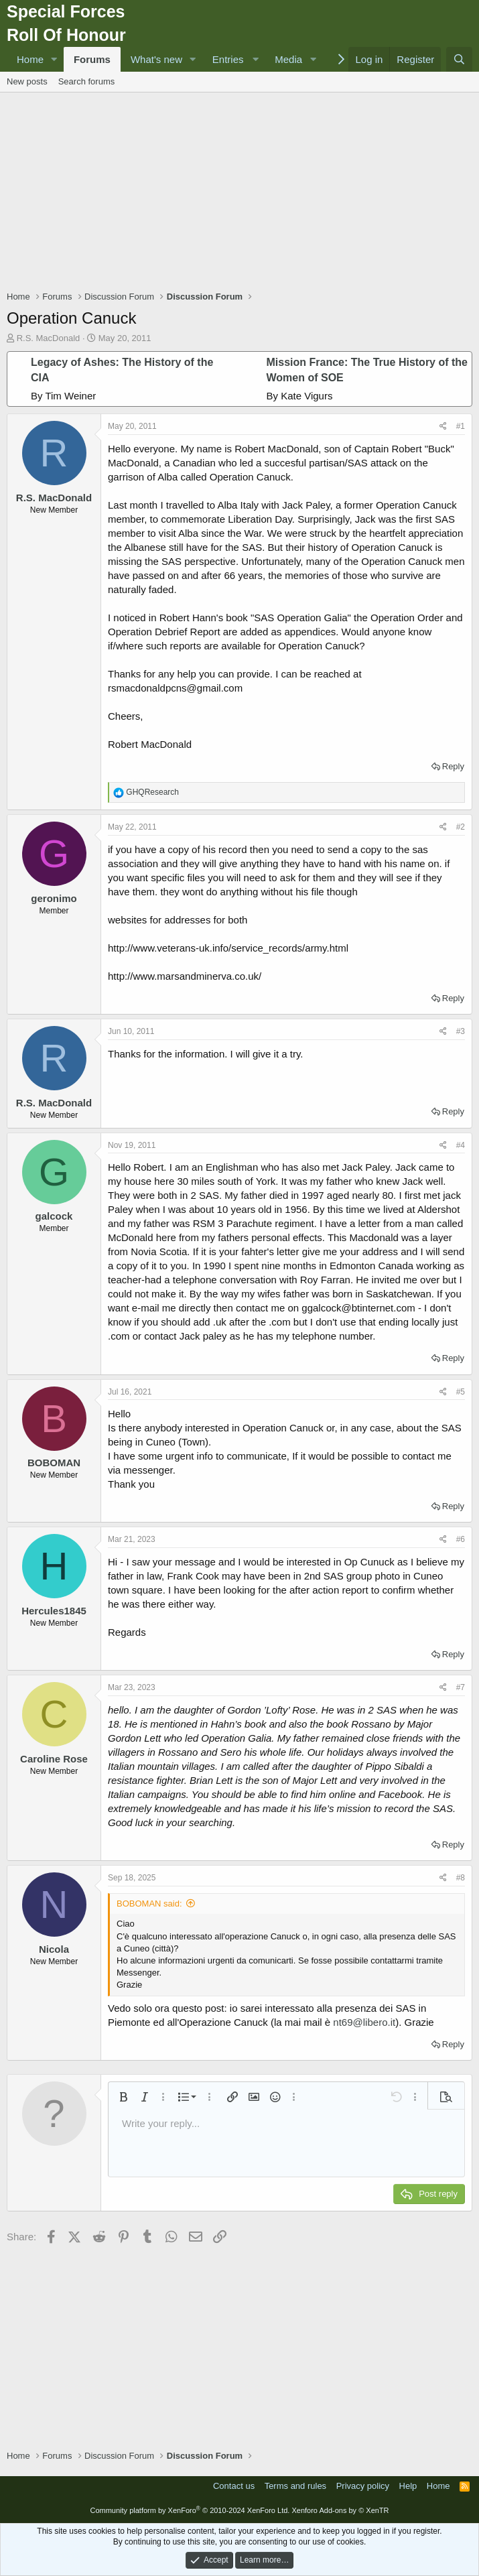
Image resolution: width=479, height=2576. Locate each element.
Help (408, 2486)
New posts (27, 81)
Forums (92, 59)
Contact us (234, 2486)
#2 (460, 827)
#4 (460, 1145)
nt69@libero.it (364, 2022)
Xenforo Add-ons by (340, 2510)
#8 (460, 1877)
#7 (460, 1687)
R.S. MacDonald (48, 338)
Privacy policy (362, 2486)
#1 (460, 426)
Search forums (86, 81)
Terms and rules (295, 2486)
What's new (156, 59)
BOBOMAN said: (149, 1903)
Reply (453, 766)
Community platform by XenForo (189, 2510)
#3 (460, 1031)
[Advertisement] (243, 193)
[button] (54, 59)
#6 (460, 1539)
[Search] (459, 59)
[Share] (443, 426)
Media (288, 59)
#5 (460, 1392)
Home (30, 59)
